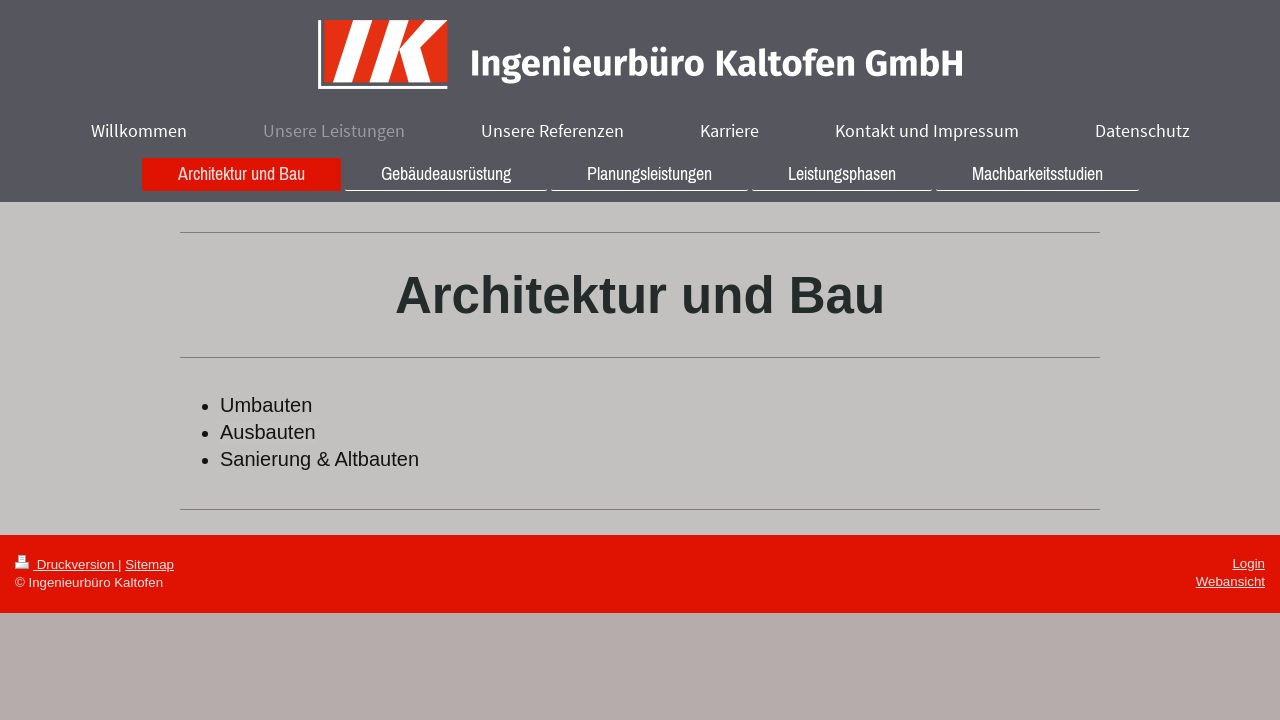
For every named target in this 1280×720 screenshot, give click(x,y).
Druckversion (66, 564)
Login (1248, 563)
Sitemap (149, 564)
